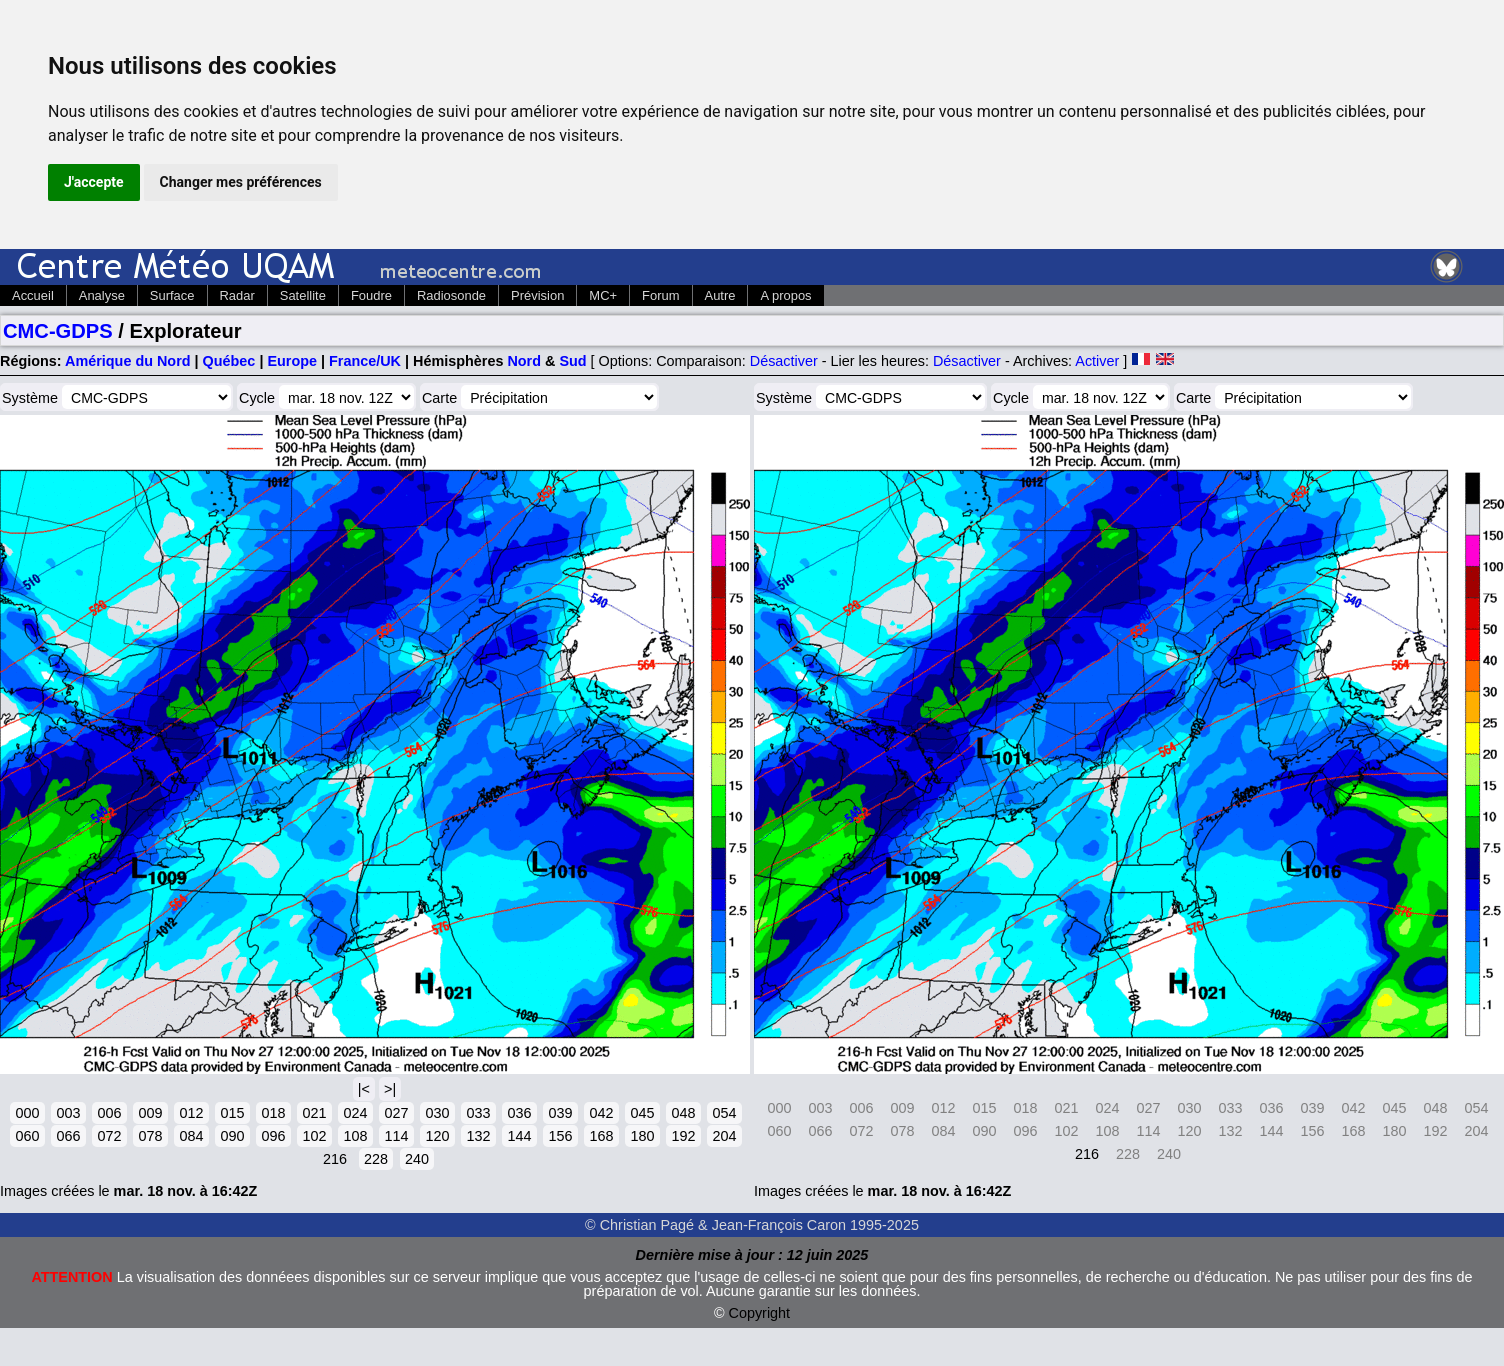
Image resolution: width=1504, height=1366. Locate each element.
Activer (1097, 361)
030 (437, 1113)
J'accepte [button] (94, 182)
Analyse (102, 295)
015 (232, 1113)
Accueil (33, 295)
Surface (172, 295)
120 (437, 1136)
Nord (524, 361)
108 (355, 1136)
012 (191, 1113)
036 (519, 1113)
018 (273, 1113)
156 (560, 1136)
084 (191, 1136)
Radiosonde (451, 295)
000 (27, 1113)
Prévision (537, 295)
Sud (572, 361)
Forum (660, 295)
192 (683, 1136)
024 (355, 1113)
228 (376, 1159)
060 (27, 1136)
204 (724, 1136)
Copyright (760, 1313)
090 (232, 1136)
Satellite (303, 295)
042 (601, 1113)
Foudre (371, 295)
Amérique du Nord (128, 361)
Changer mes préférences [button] (241, 182)
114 (396, 1136)
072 (109, 1136)
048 (683, 1113)
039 (560, 1113)
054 (724, 1113)
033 (478, 1113)
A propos (785, 295)
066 (68, 1136)
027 (396, 1113)
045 (642, 1113)
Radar (237, 295)
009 (150, 1113)
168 (601, 1136)
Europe (292, 361)
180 (642, 1136)
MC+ (603, 295)
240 (417, 1159)
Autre (720, 295)
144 (519, 1136)
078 (150, 1136)
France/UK (365, 361)
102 (314, 1136)
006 (109, 1113)
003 (68, 1113)
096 (273, 1136)
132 (478, 1136)
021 (314, 1113)
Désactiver (784, 361)
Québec (229, 361)
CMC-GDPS (58, 331)
